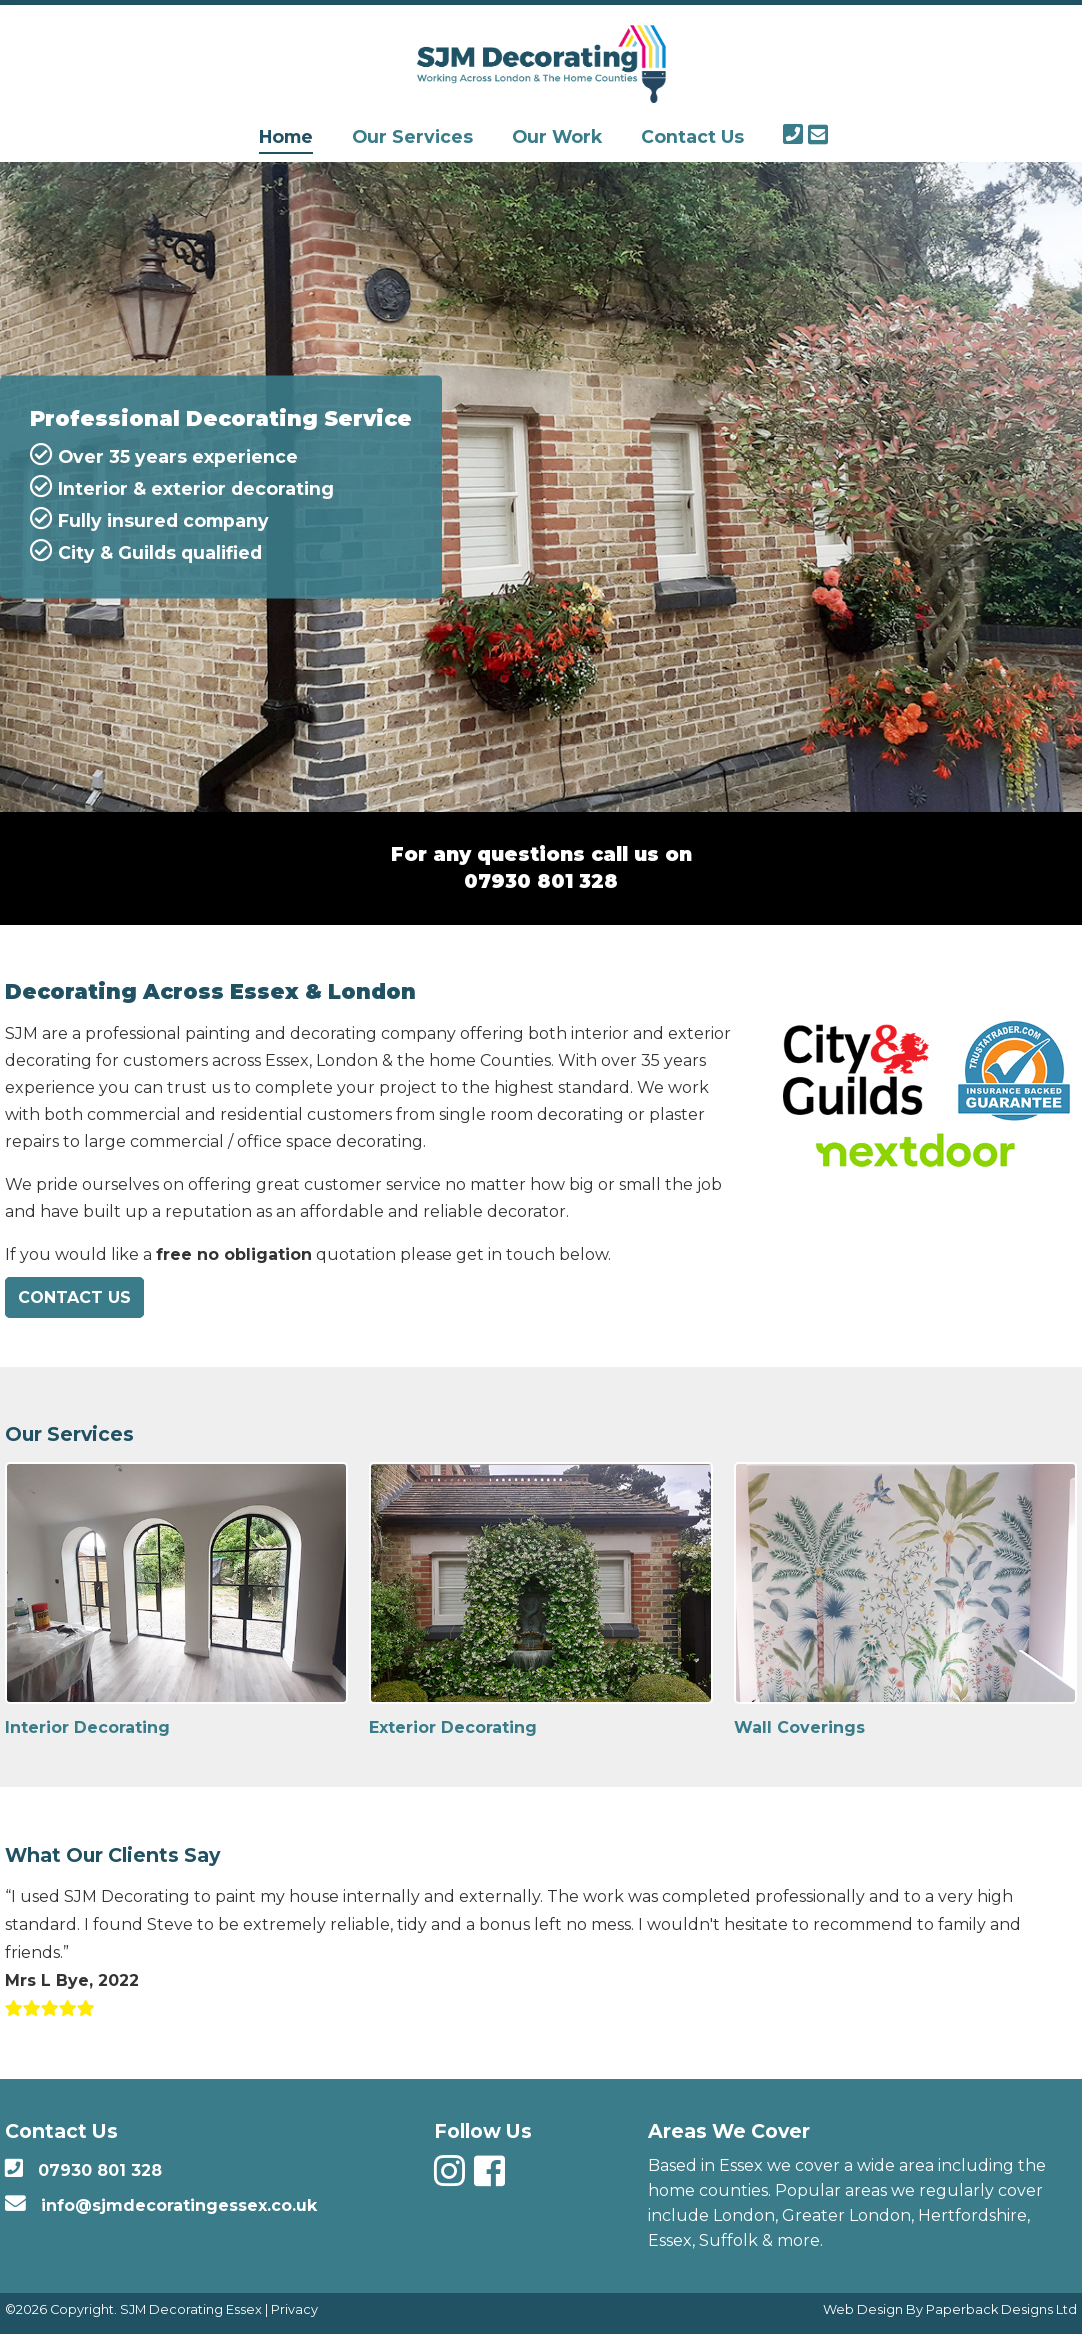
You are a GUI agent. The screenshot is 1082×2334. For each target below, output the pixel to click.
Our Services (412, 136)
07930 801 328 (541, 881)
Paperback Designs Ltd (1001, 2309)
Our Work (557, 136)
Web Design (863, 2309)
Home (286, 136)
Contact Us (692, 136)
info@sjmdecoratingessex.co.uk (179, 2205)
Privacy (294, 2309)
